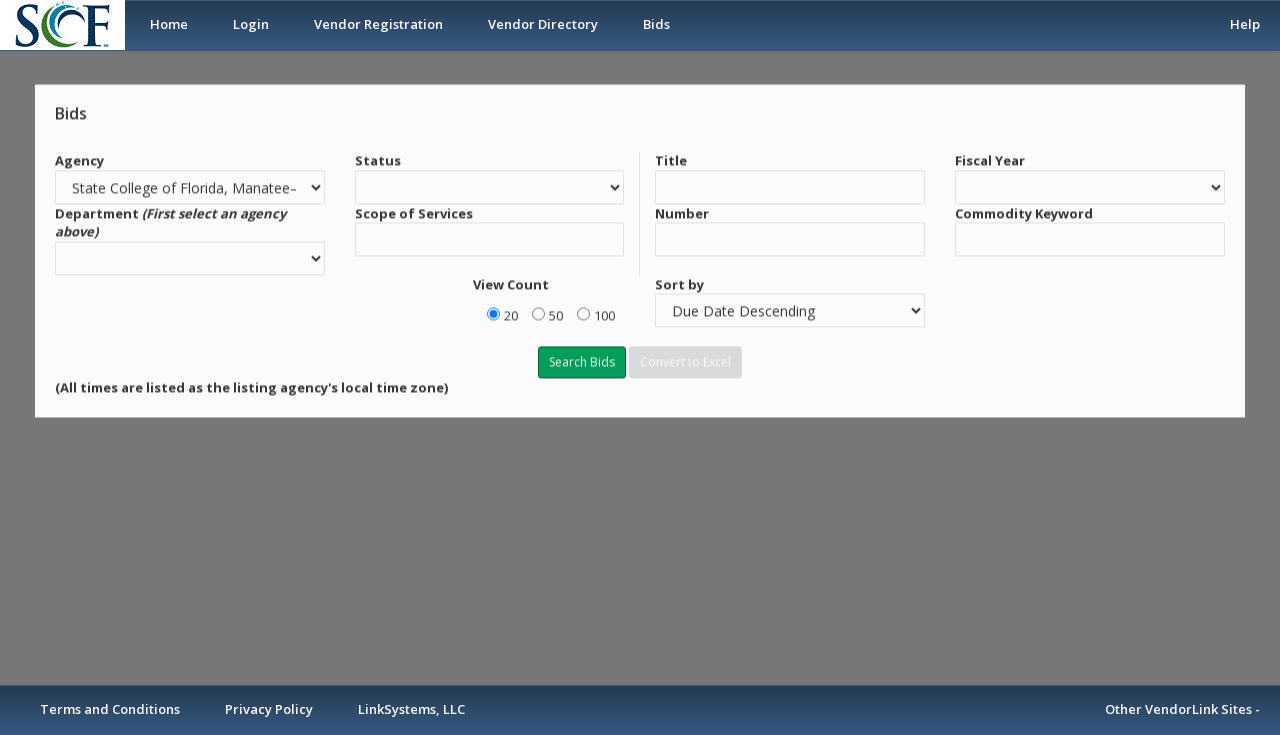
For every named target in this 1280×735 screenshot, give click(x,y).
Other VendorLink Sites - (1182, 709)
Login (251, 24)
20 (511, 314)
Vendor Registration (378, 24)
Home (169, 24)
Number (682, 211)
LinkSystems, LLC (411, 709)
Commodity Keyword (1024, 211)
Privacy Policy (269, 709)
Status (378, 159)
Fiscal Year (990, 159)
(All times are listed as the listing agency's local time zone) (251, 386)
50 (556, 314)
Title (671, 159)
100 (604, 314)
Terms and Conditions (110, 709)
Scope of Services (414, 211)
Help (1245, 24)
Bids (656, 24)
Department (170, 220)
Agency (79, 159)
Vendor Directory (543, 24)
